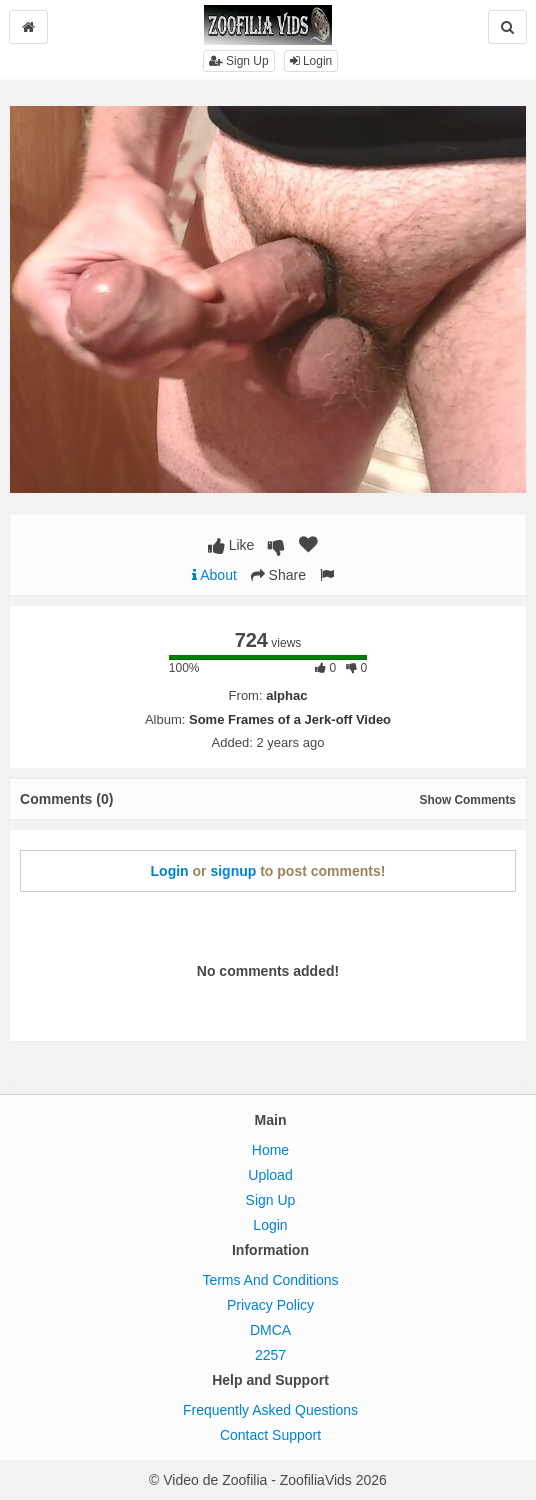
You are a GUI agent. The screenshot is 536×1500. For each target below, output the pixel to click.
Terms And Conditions (270, 1280)
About (214, 575)
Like (231, 545)
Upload (270, 1175)
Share (278, 575)
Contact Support (270, 1435)
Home (270, 1150)
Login (311, 61)
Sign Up (239, 61)
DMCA (270, 1330)
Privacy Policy (270, 1305)
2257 (270, 1355)
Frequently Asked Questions (270, 1410)
